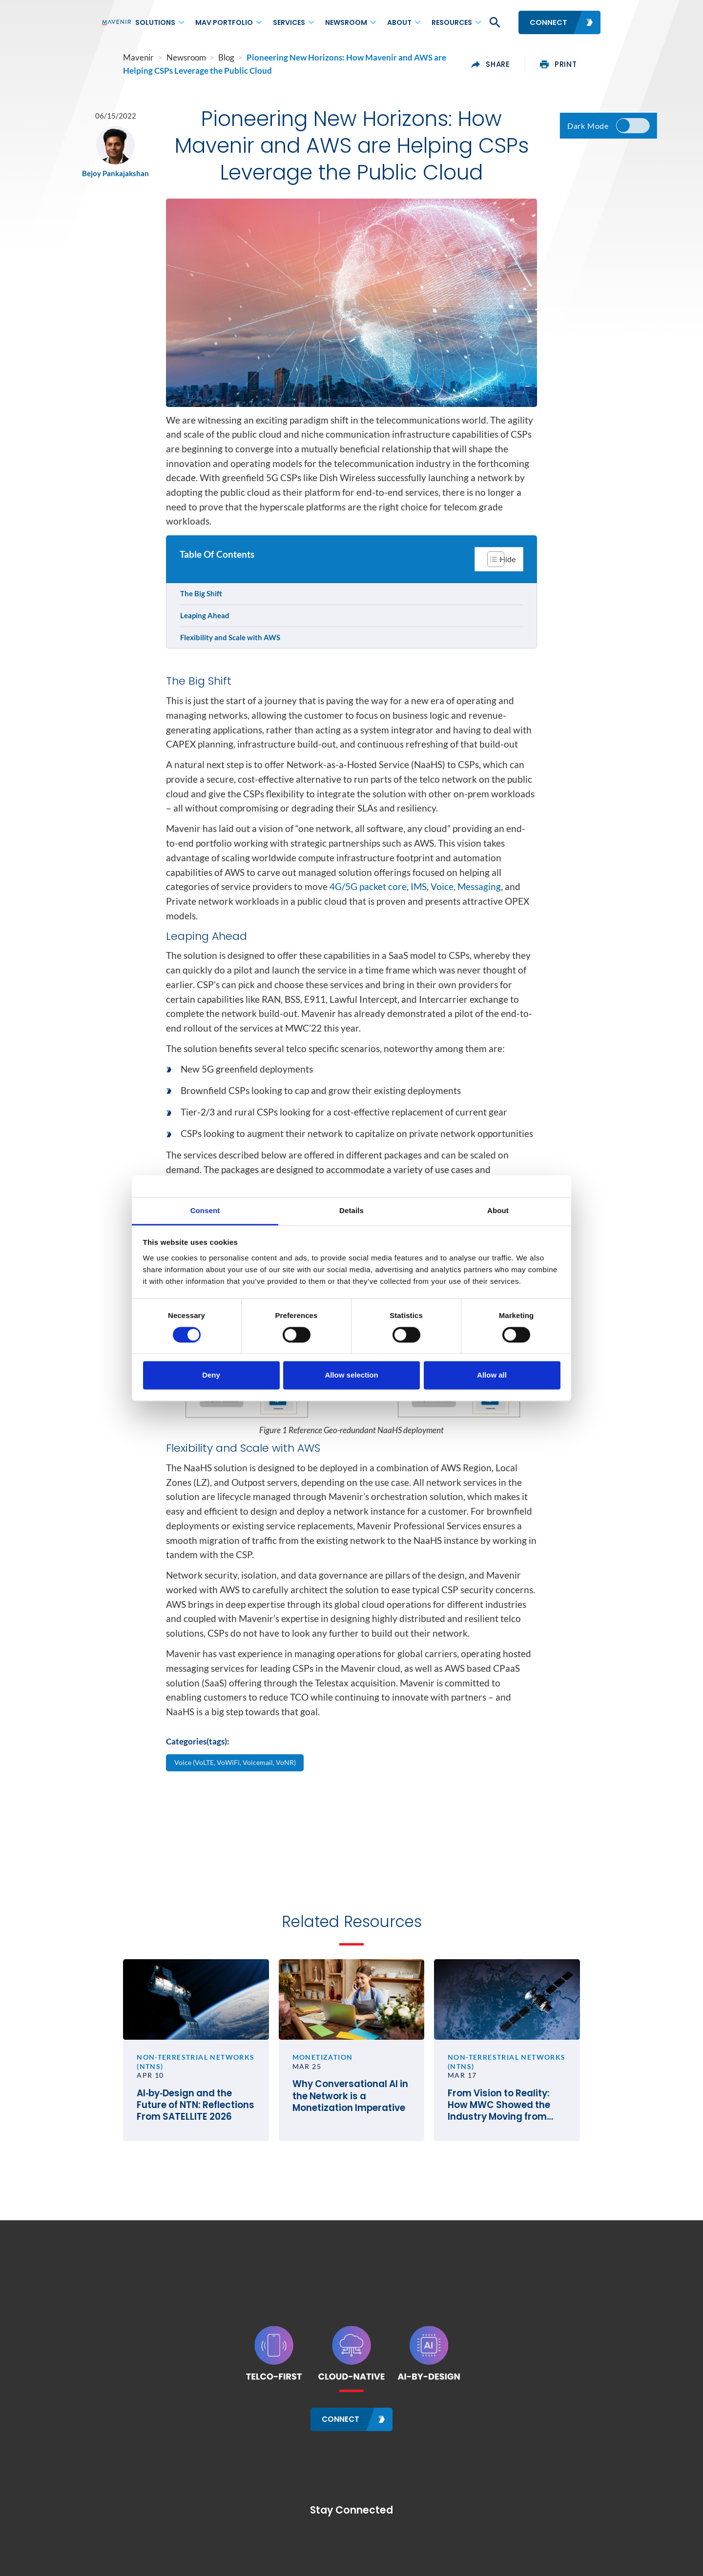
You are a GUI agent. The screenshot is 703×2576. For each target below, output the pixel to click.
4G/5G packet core (368, 898)
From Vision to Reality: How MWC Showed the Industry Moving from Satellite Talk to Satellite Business (521, 2130)
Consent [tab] (205, 1210)
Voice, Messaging (466, 898)
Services (289, 22)
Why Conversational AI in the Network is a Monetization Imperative (351, 2121)
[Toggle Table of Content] (498, 568)
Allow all (492, 1375)
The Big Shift (202, 603)
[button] (494, 22)
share (512, 64)
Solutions (155, 22)
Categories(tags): (197, 1756)
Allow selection (351, 1375)
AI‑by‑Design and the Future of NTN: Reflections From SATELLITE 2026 (178, 2130)
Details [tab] (351, 1210)
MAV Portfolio (224, 22)
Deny (211, 1375)
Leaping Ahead (205, 625)
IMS (419, 898)
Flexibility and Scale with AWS (231, 647)
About (399, 22)
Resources (452, 22)
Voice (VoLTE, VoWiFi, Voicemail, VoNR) (237, 1776)
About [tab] (498, 1210)
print (580, 64)
